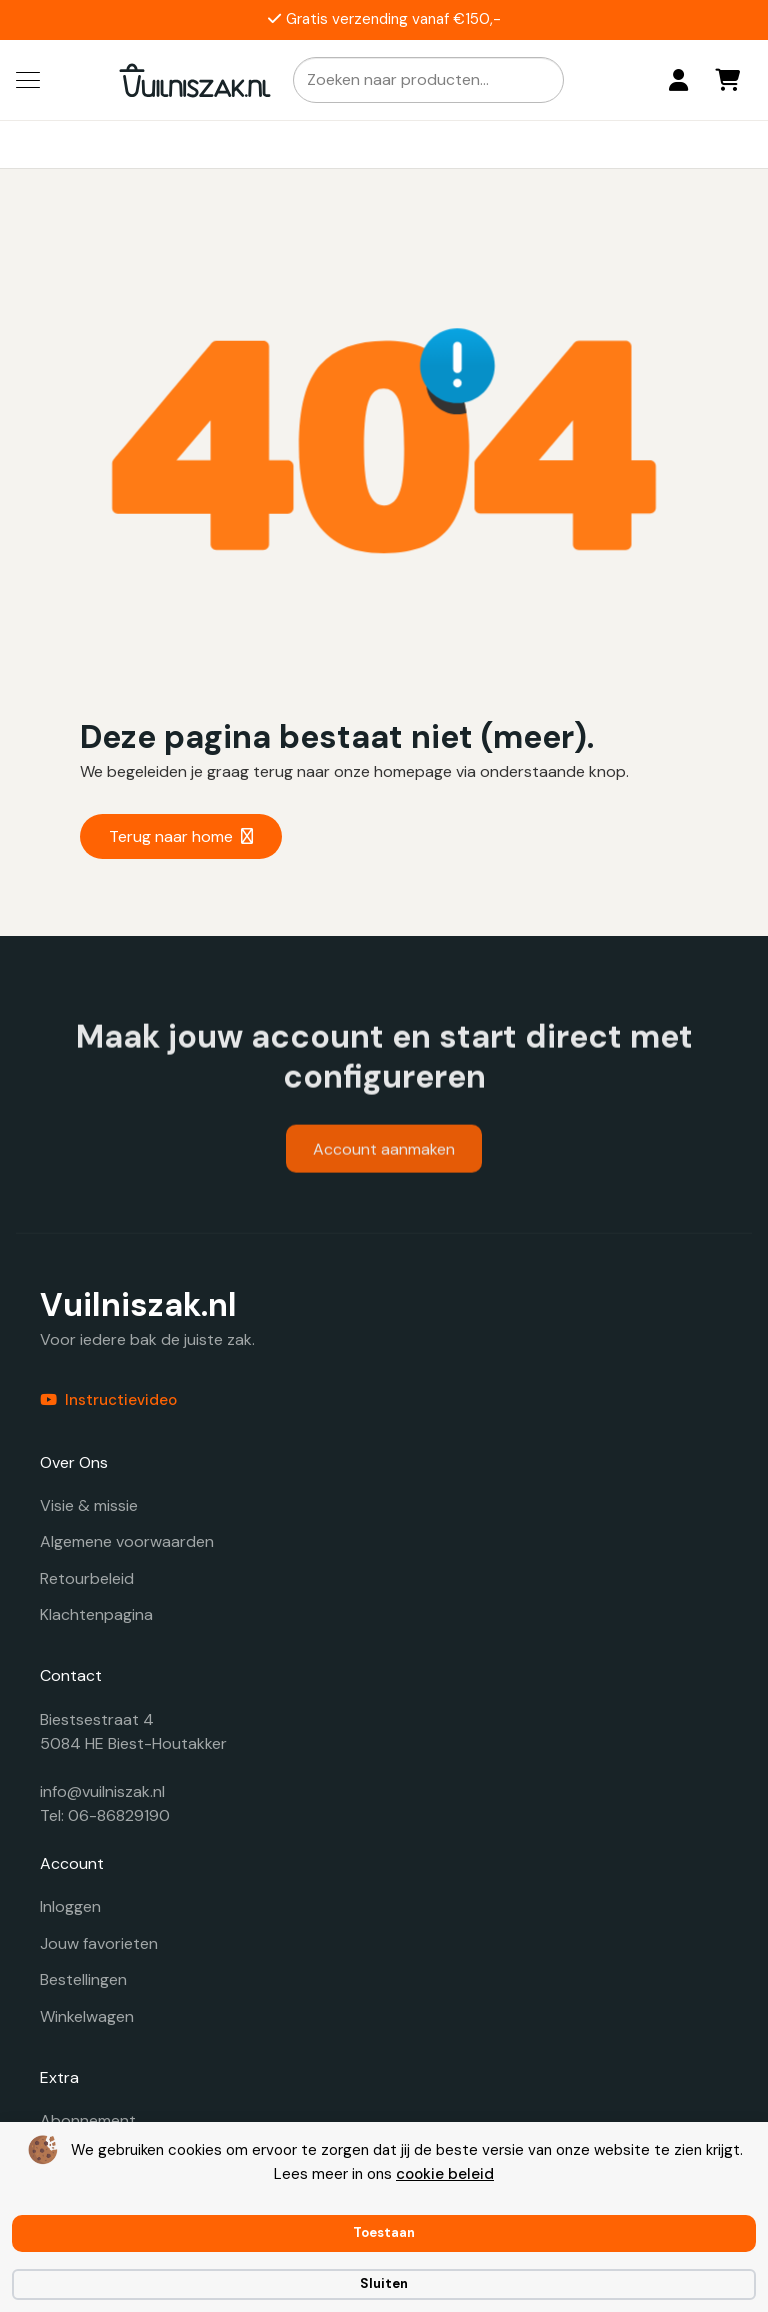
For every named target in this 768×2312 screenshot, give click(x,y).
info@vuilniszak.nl (102, 1791)
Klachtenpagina (96, 1614)
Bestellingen (83, 1979)
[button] (28, 80)
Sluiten (384, 2283)
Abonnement (88, 2120)
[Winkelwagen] (728, 80)
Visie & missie (89, 1505)
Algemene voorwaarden (127, 1541)
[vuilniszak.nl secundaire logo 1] (195, 80)
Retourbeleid (87, 1578)
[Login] (678, 80)
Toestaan (384, 2232)
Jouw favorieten (99, 1943)
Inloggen (70, 1906)
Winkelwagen (87, 2016)
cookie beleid (445, 2174)
